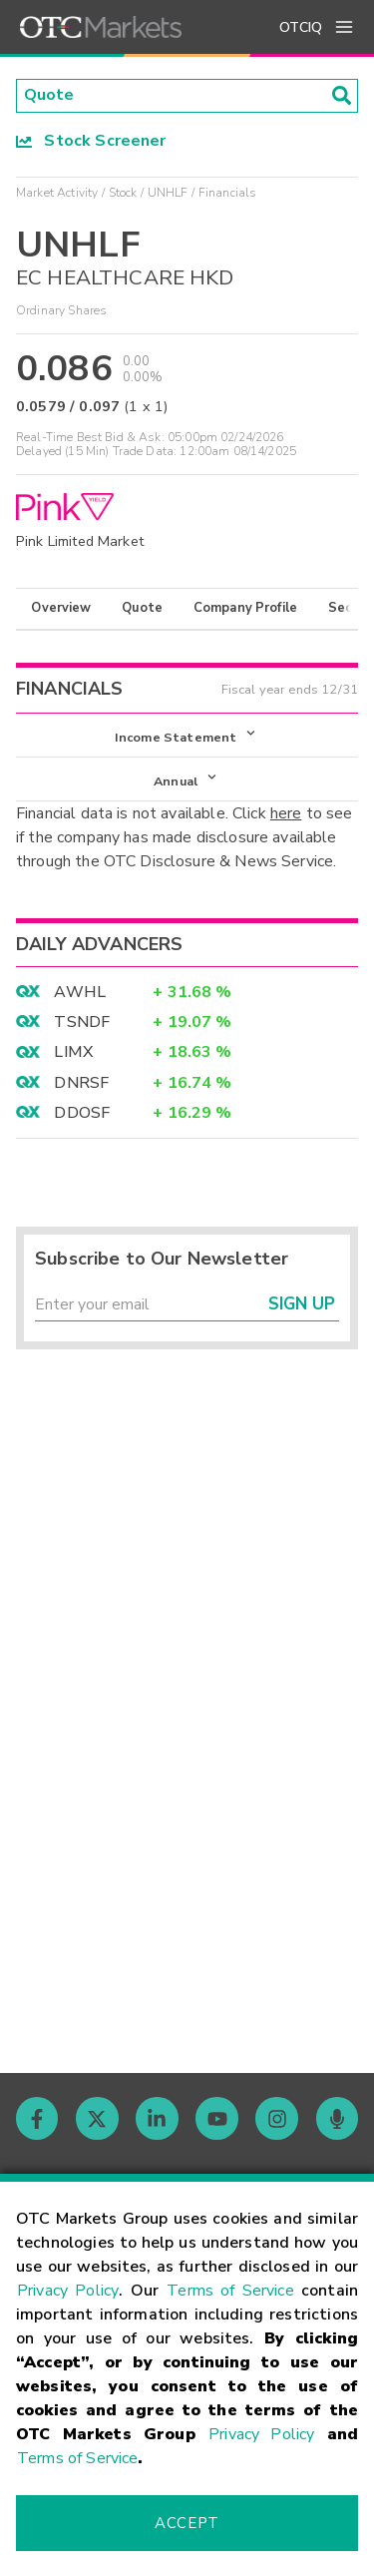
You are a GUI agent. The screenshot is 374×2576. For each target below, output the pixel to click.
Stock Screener (91, 141)
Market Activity (57, 193)
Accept (186, 2523)
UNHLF (168, 193)
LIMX (73, 1053)
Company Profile (245, 609)
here (286, 814)
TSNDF (82, 1023)
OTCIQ (300, 27)
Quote (142, 609)
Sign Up (301, 1305)
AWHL (80, 993)
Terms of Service (230, 2291)
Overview (61, 609)
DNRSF (81, 1084)
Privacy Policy (68, 2291)
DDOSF (82, 1114)
